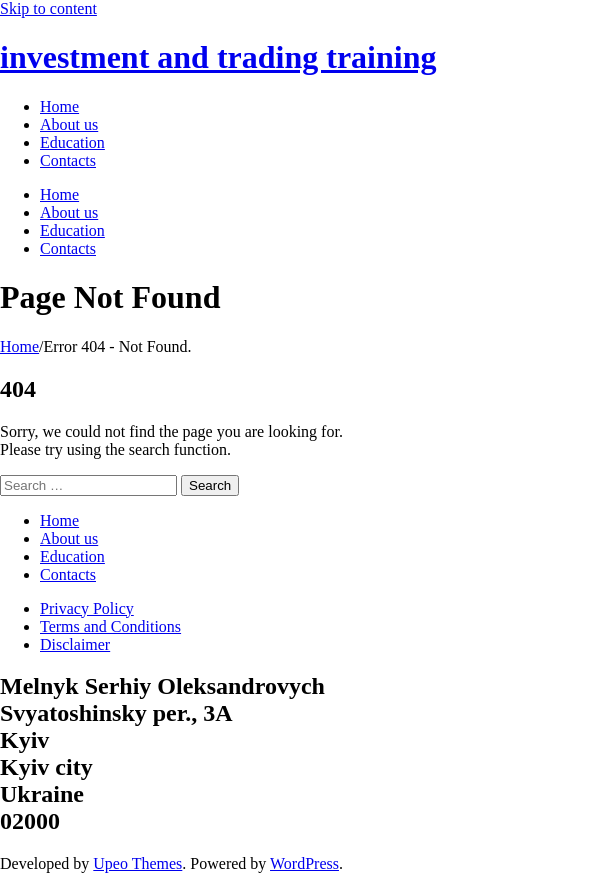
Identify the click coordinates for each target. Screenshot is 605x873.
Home (19, 346)
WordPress (304, 863)
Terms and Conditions (110, 626)
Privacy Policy (87, 608)
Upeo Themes (137, 863)
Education (72, 556)
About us (69, 538)
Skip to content (48, 8)
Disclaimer (75, 644)
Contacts (68, 574)
